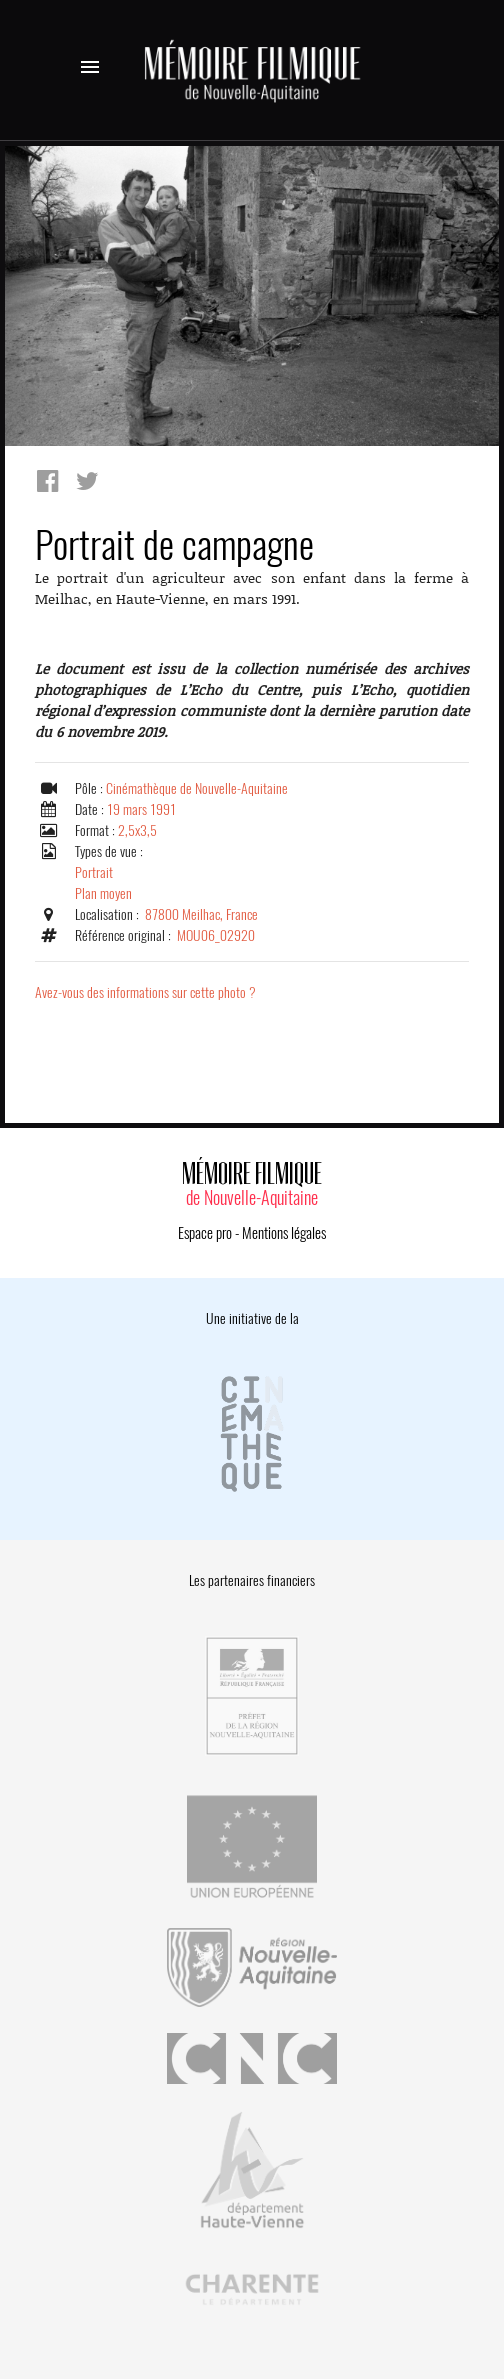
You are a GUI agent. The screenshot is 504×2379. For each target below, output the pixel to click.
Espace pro (205, 1233)
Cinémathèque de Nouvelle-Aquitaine (197, 788)
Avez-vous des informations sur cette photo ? (145, 992)
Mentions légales (284, 1233)
